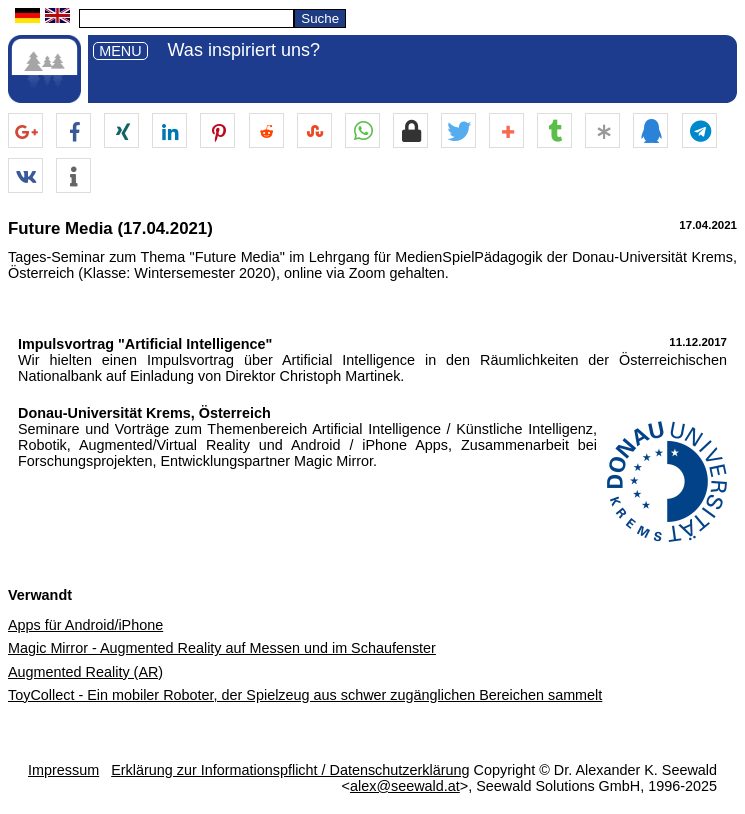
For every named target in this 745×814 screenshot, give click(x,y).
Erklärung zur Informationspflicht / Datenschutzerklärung (290, 770)
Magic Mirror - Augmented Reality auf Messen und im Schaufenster (222, 648)
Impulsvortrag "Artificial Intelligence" (145, 344)
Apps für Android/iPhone (85, 625)
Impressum (63, 770)
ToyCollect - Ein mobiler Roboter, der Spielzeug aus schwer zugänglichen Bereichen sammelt (305, 695)
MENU (120, 51)
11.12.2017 (698, 342)
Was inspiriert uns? (244, 50)
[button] (25, 131)
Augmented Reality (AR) (85, 672)
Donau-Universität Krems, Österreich (144, 413)
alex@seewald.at (405, 786)
